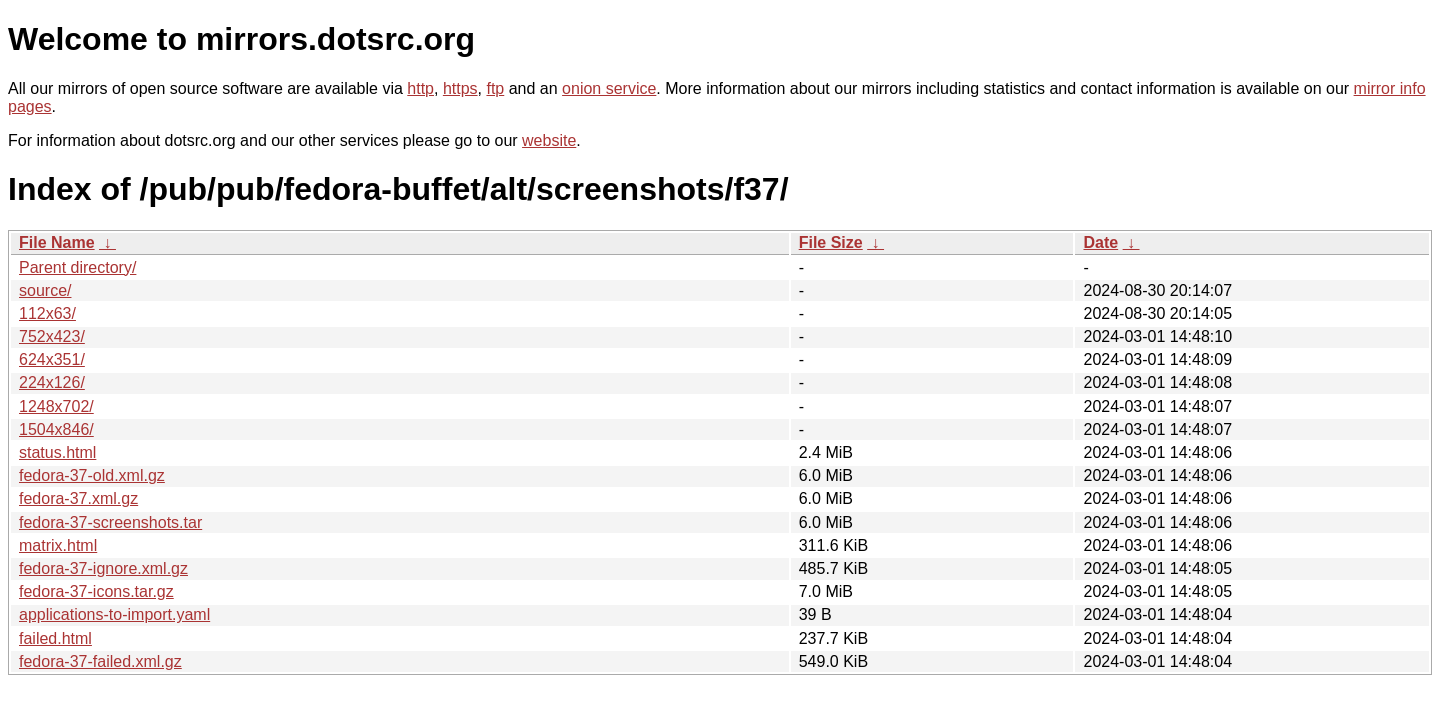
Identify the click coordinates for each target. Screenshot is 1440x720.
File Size (831, 242)
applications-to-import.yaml (114, 614)
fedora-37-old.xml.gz (92, 475)
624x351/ (52, 359)
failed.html (55, 638)
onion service (609, 88)
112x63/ (47, 313)
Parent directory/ (77, 267)
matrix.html (58, 545)
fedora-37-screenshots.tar (110, 522)
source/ (45, 290)
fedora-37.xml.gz (78, 498)
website (549, 140)
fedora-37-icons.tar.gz (96, 591)
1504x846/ (56, 429)
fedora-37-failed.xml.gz (100, 661)
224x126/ (52, 382)
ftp (495, 88)
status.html (57, 452)
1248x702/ (56, 406)
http (420, 88)
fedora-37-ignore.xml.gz (103, 568)
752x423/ (52, 336)
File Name (57, 242)
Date (1100, 242)
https (460, 88)
